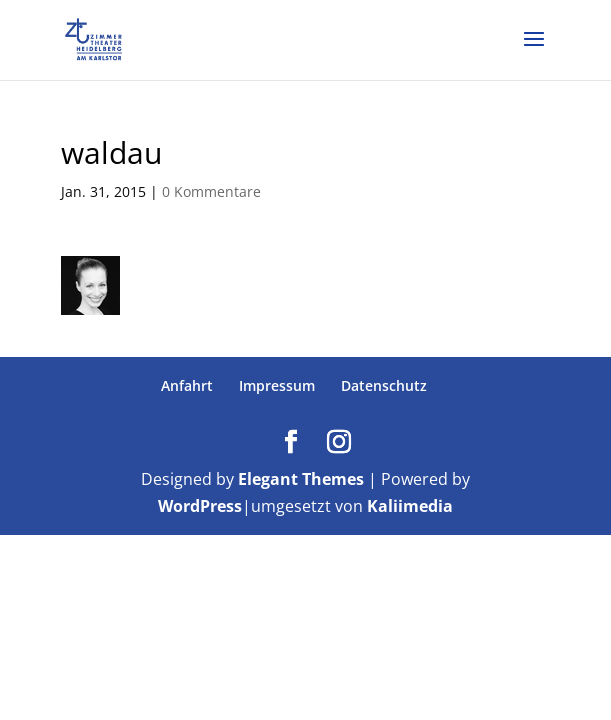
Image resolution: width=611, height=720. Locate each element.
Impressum (277, 385)
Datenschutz (384, 385)
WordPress (200, 506)
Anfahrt (187, 385)
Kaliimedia (410, 506)
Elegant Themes (301, 479)
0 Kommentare (211, 191)
